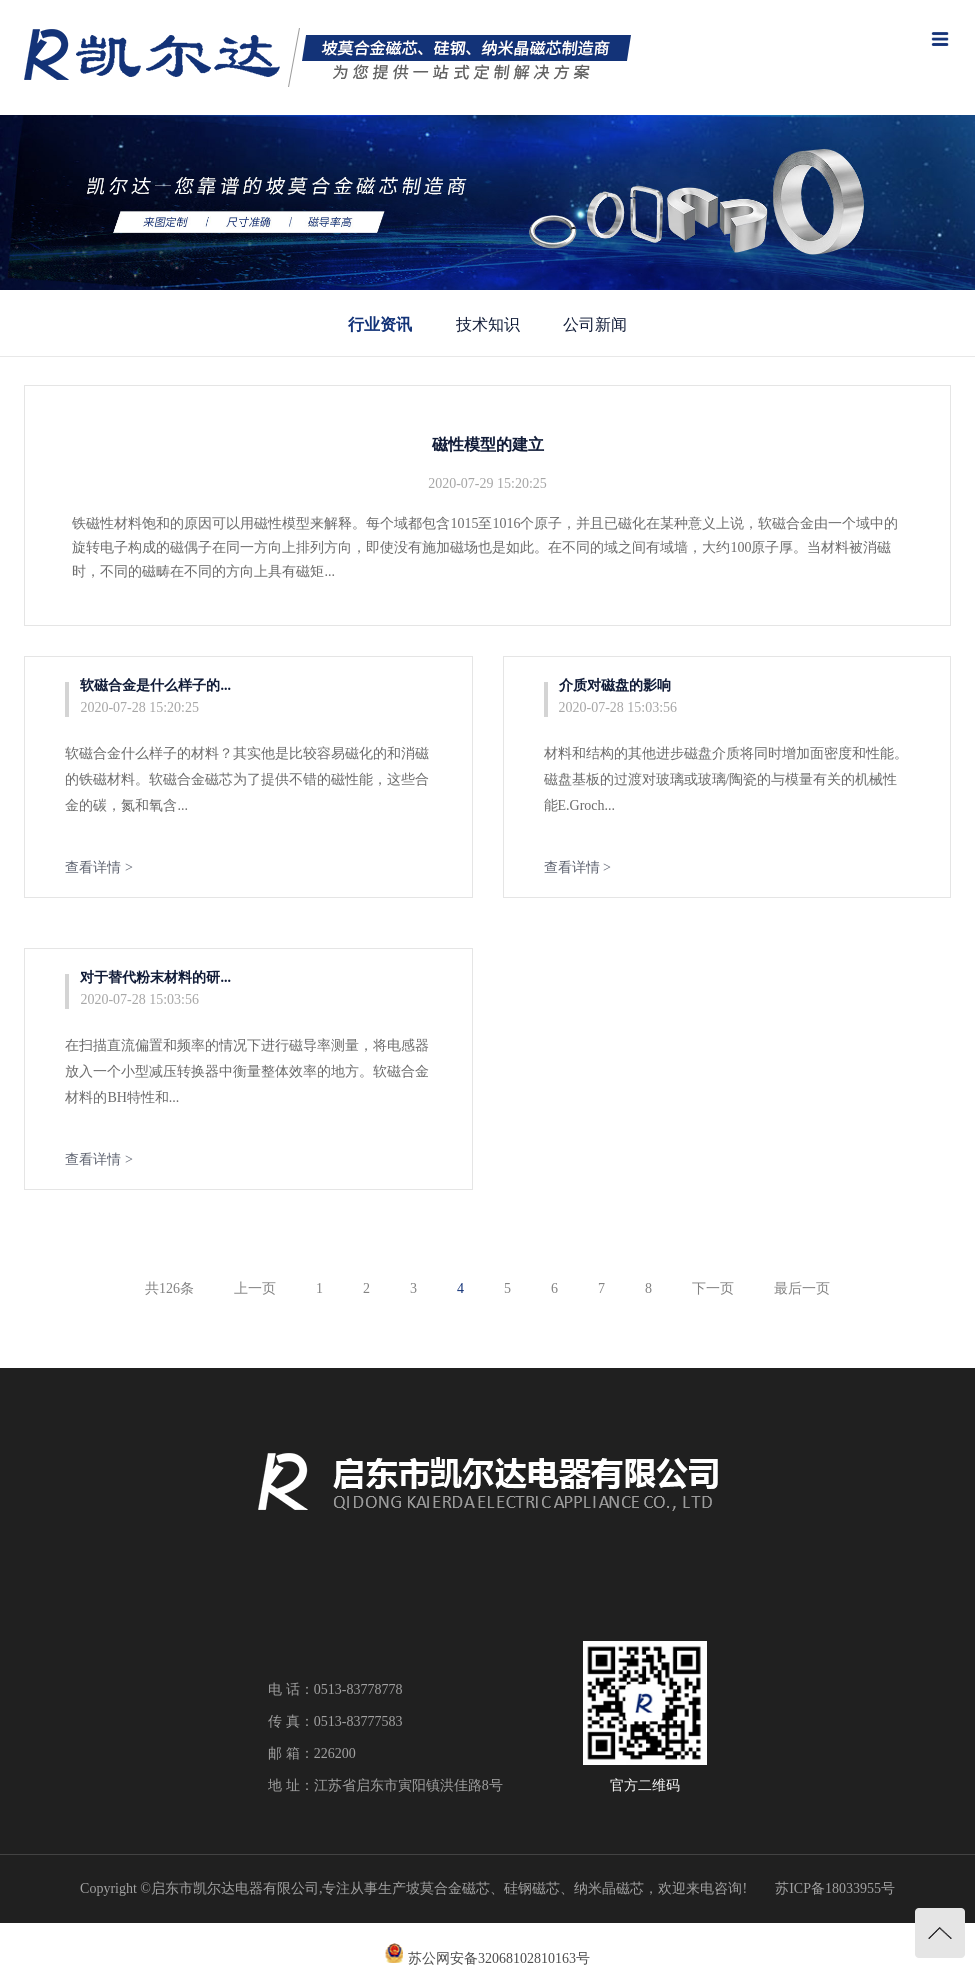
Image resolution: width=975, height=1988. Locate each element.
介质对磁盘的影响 (615, 685)
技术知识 (488, 324)
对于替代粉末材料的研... (155, 977)
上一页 (255, 1288)
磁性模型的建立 (488, 444)
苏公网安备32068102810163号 (499, 1958)
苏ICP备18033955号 (835, 1888)
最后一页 (802, 1288)
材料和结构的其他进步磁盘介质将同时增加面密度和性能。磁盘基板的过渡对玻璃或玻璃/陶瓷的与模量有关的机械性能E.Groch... (726, 779)
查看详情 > (98, 867)
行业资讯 (380, 324)
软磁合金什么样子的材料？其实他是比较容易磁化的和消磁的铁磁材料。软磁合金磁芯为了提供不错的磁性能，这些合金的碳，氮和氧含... (247, 779)
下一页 (713, 1288)
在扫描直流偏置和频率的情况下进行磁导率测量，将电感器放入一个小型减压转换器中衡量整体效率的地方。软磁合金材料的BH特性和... (247, 1071)
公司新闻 (595, 324)
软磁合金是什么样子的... (155, 685)
